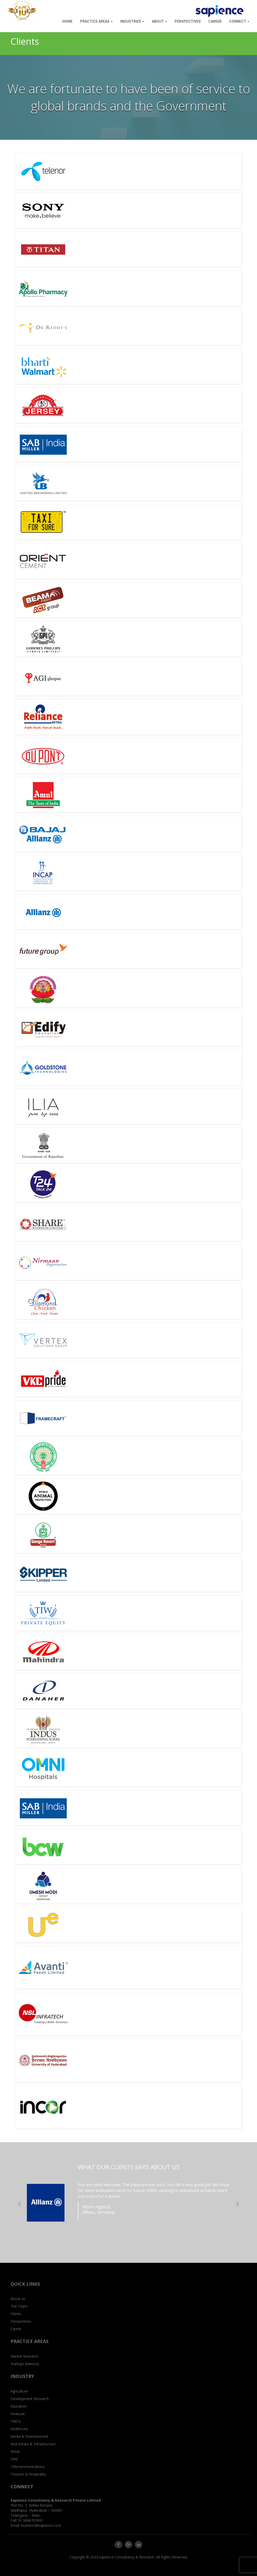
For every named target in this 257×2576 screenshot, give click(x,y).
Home (67, 21)
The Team (19, 2306)
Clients (16, 2313)
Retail (15, 2451)
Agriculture (19, 2391)
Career (215, 21)
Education (19, 2406)
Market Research (24, 2356)
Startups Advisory (25, 2363)
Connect (239, 21)
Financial (18, 2413)
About (159, 21)
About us (18, 2298)
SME (14, 2459)
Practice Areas (96, 21)
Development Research (30, 2398)
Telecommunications (28, 2466)
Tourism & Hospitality (28, 2474)
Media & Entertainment (29, 2436)
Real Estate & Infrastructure (33, 2444)
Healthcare (19, 2428)
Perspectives (188, 21)
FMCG (16, 2421)
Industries (132, 21)
